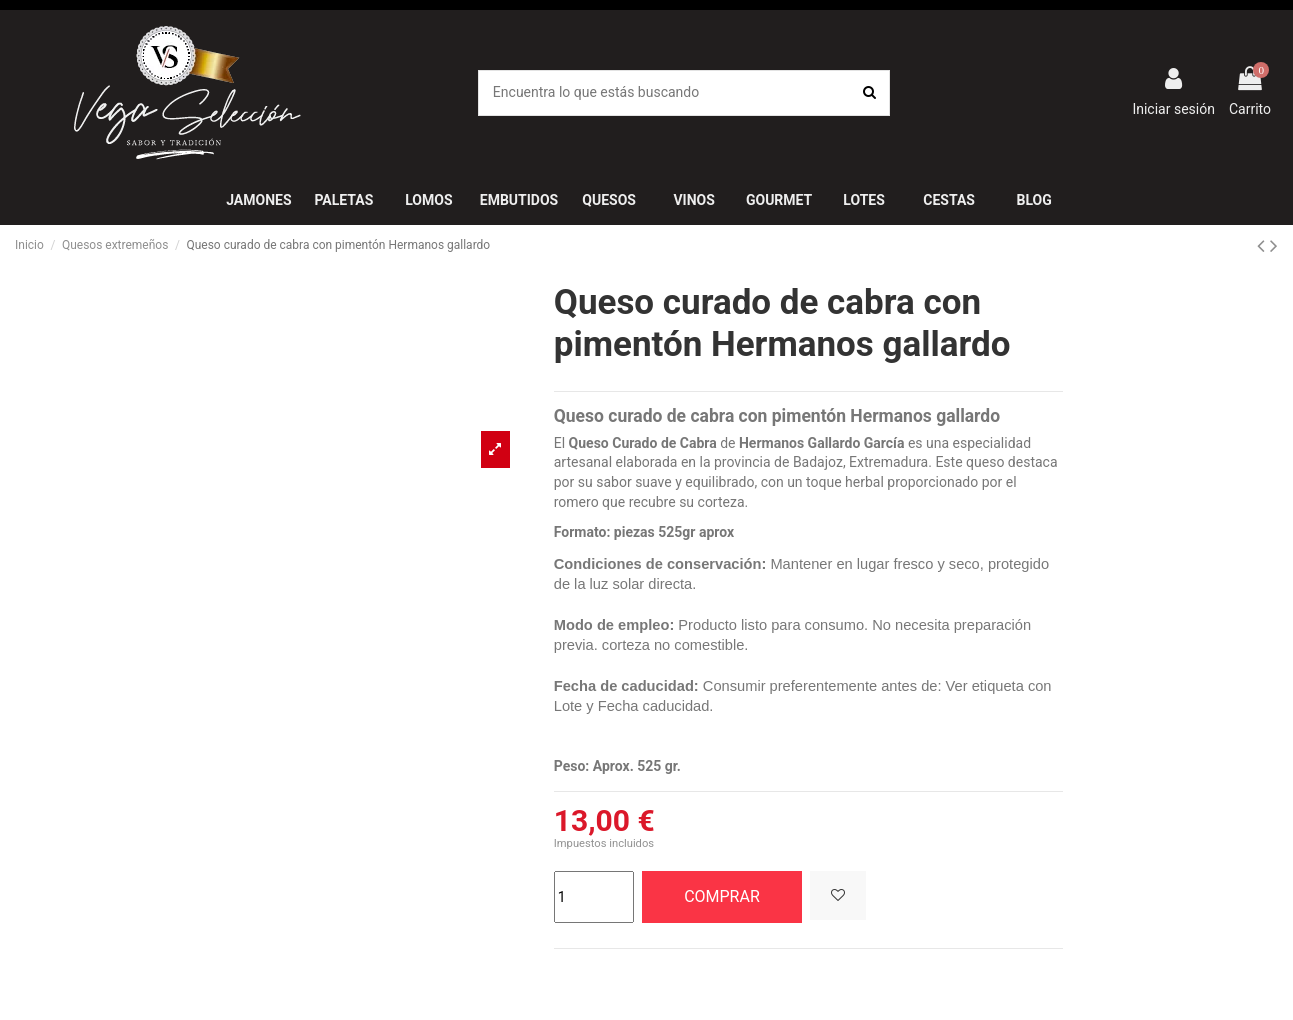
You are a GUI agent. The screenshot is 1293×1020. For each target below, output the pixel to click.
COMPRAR (722, 896)
